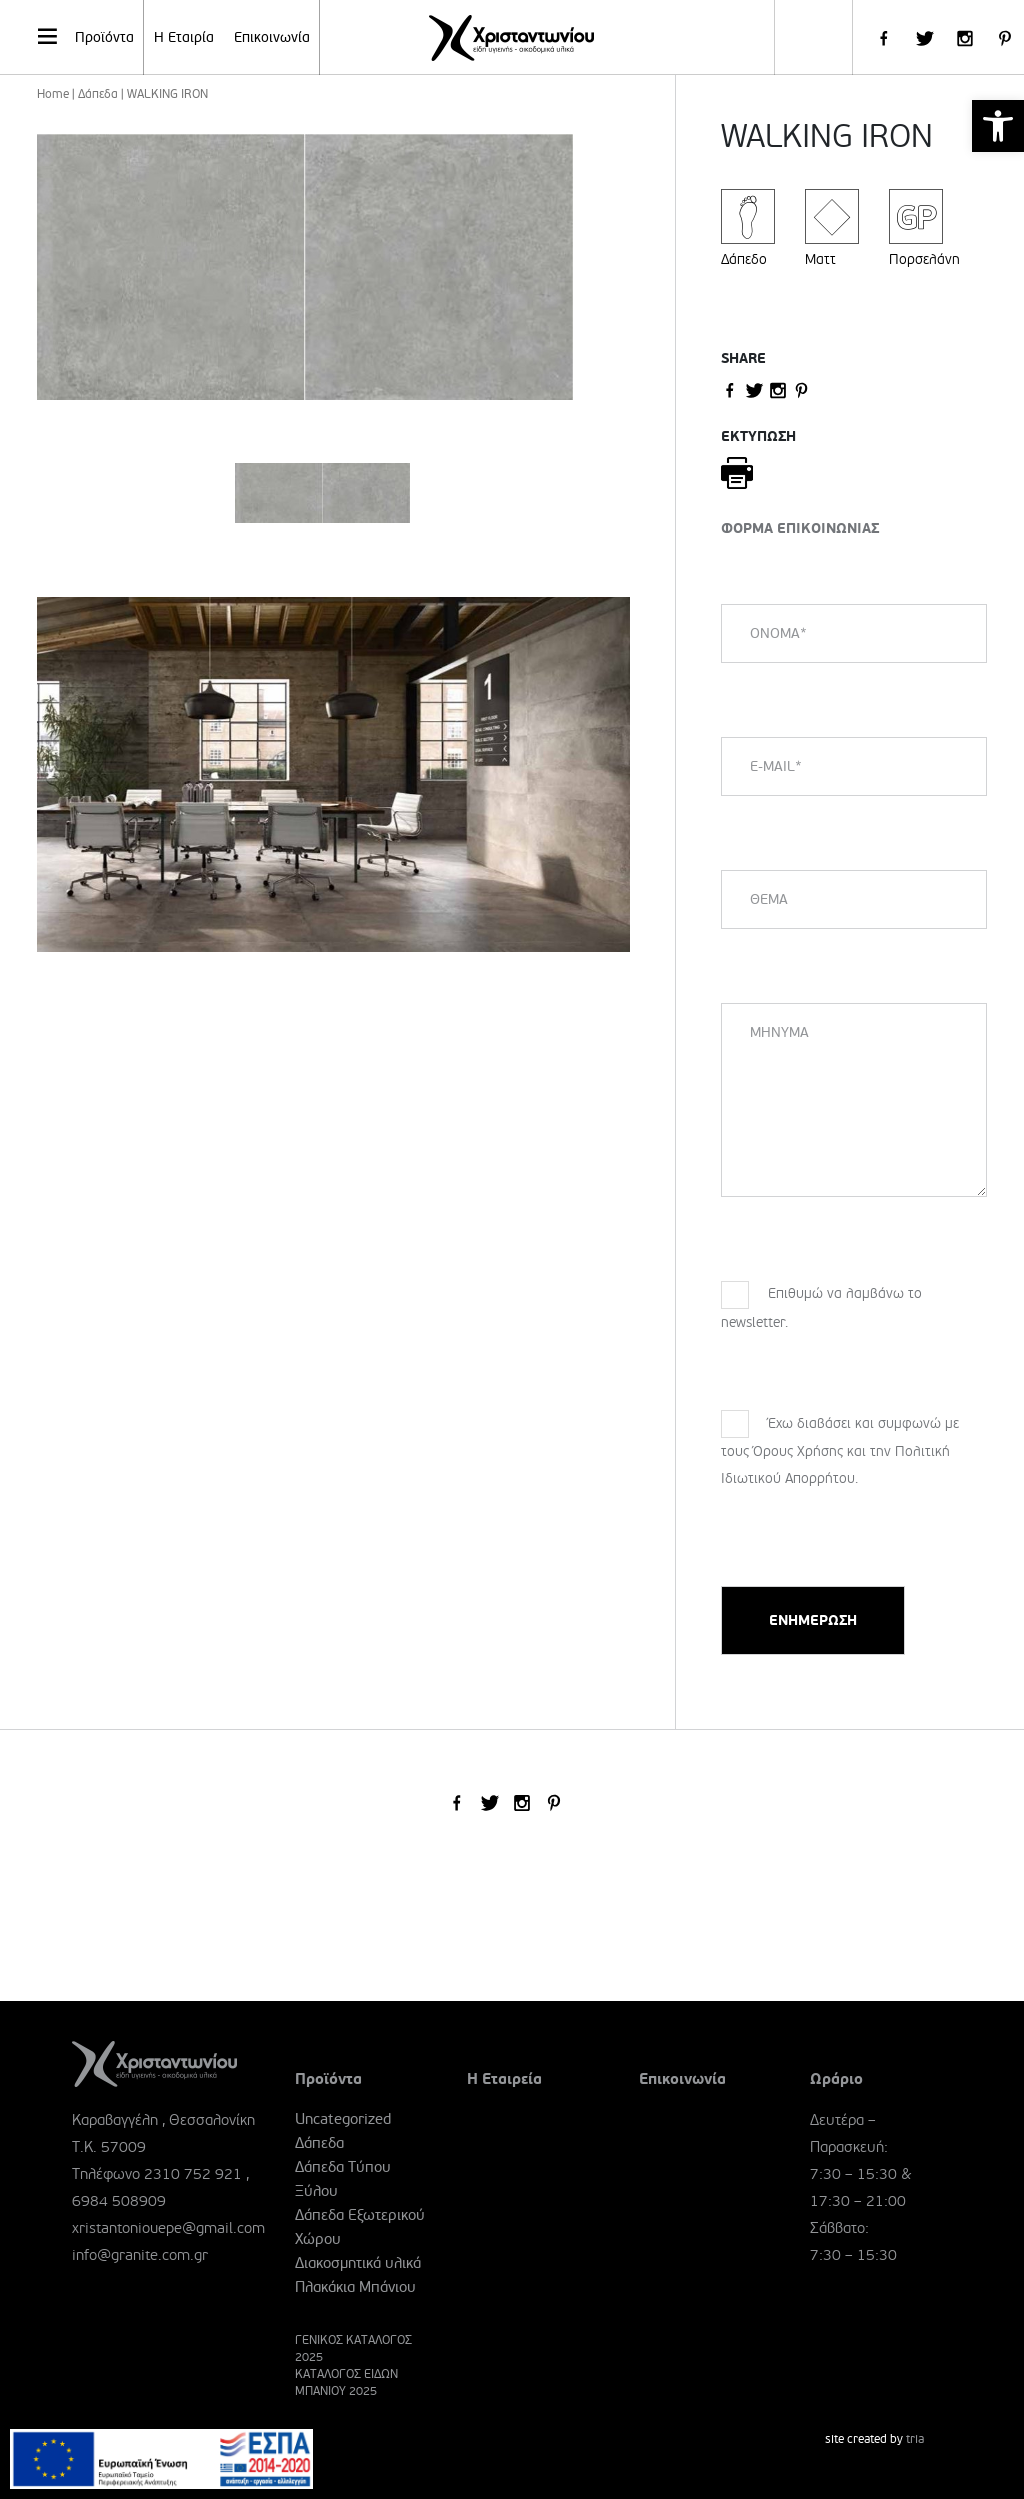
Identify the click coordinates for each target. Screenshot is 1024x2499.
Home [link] (53, 94)
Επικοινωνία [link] (272, 37)
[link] (998, 126)
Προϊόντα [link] (84, 36)
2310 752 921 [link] (193, 2174)
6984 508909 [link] (119, 2201)
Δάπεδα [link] (98, 94)
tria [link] (915, 2439)
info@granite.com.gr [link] (140, 2255)
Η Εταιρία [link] (184, 37)
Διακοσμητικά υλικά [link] (358, 2263)
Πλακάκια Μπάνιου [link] (355, 2287)
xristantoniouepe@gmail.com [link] (168, 2228)
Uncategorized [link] (343, 2119)
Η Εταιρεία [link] (504, 2079)
